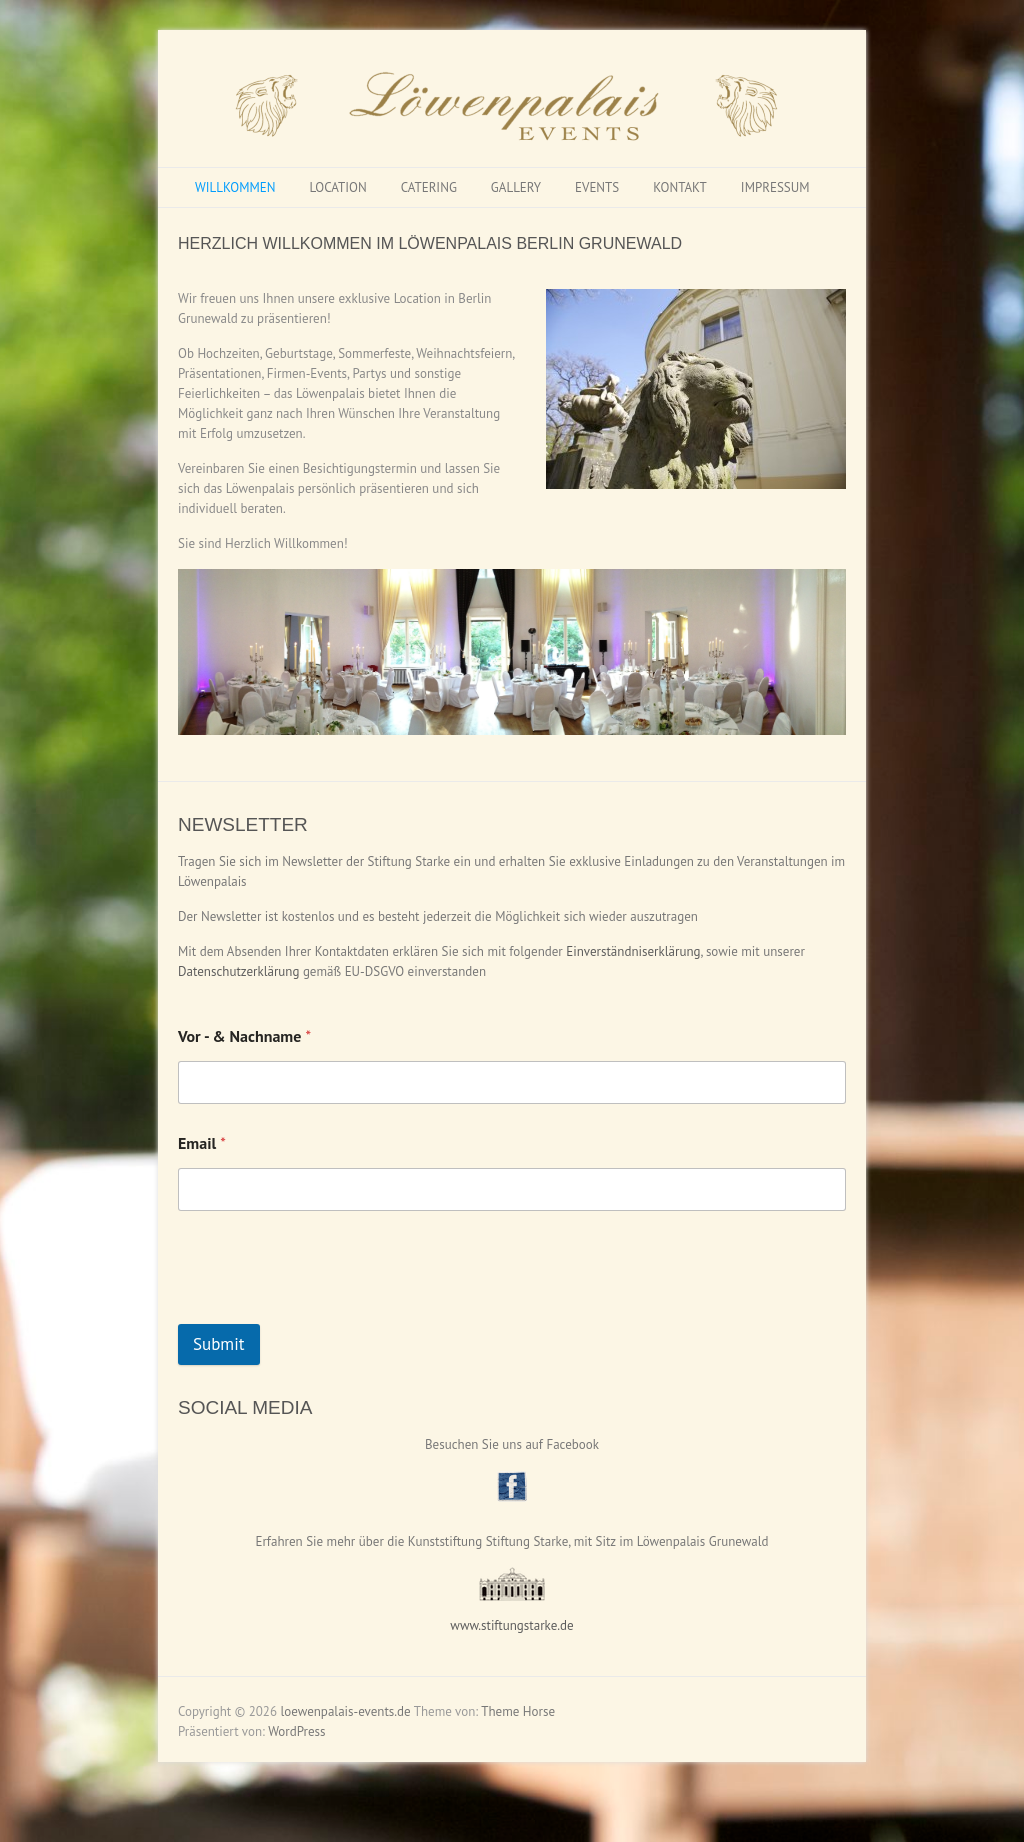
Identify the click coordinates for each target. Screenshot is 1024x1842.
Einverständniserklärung (633, 951)
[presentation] (330, 1311)
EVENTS (597, 187)
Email (202, 1143)
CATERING (429, 187)
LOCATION (337, 187)
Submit (219, 1344)
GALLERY (516, 187)
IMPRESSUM (775, 187)
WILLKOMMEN (235, 187)
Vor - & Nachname (244, 1036)
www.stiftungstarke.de (511, 1625)
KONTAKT (680, 187)
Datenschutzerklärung (238, 971)
